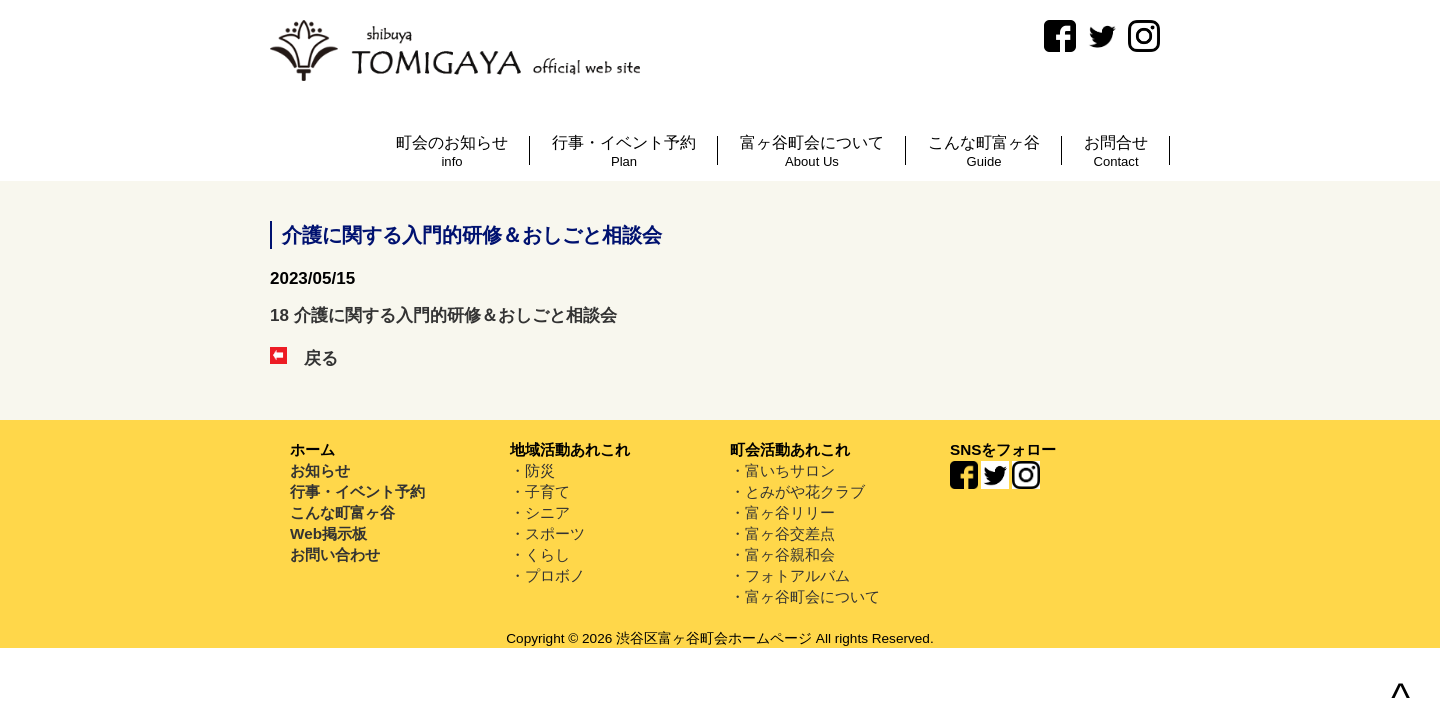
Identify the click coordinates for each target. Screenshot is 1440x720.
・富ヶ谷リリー (782, 512)
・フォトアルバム (790, 575)
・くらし (540, 554)
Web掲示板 (328, 533)
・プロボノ (547, 575)
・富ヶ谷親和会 (782, 554)
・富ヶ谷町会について (805, 596)
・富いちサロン (782, 470)
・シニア (540, 512)
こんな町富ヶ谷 (342, 512)
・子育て (540, 491)
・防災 (532, 470)
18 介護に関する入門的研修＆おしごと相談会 (443, 315)
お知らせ (320, 470)
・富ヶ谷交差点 (782, 533)
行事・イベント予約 (357, 491)
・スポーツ (547, 533)
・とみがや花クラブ (797, 491)
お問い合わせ (335, 554)
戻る (304, 358)
